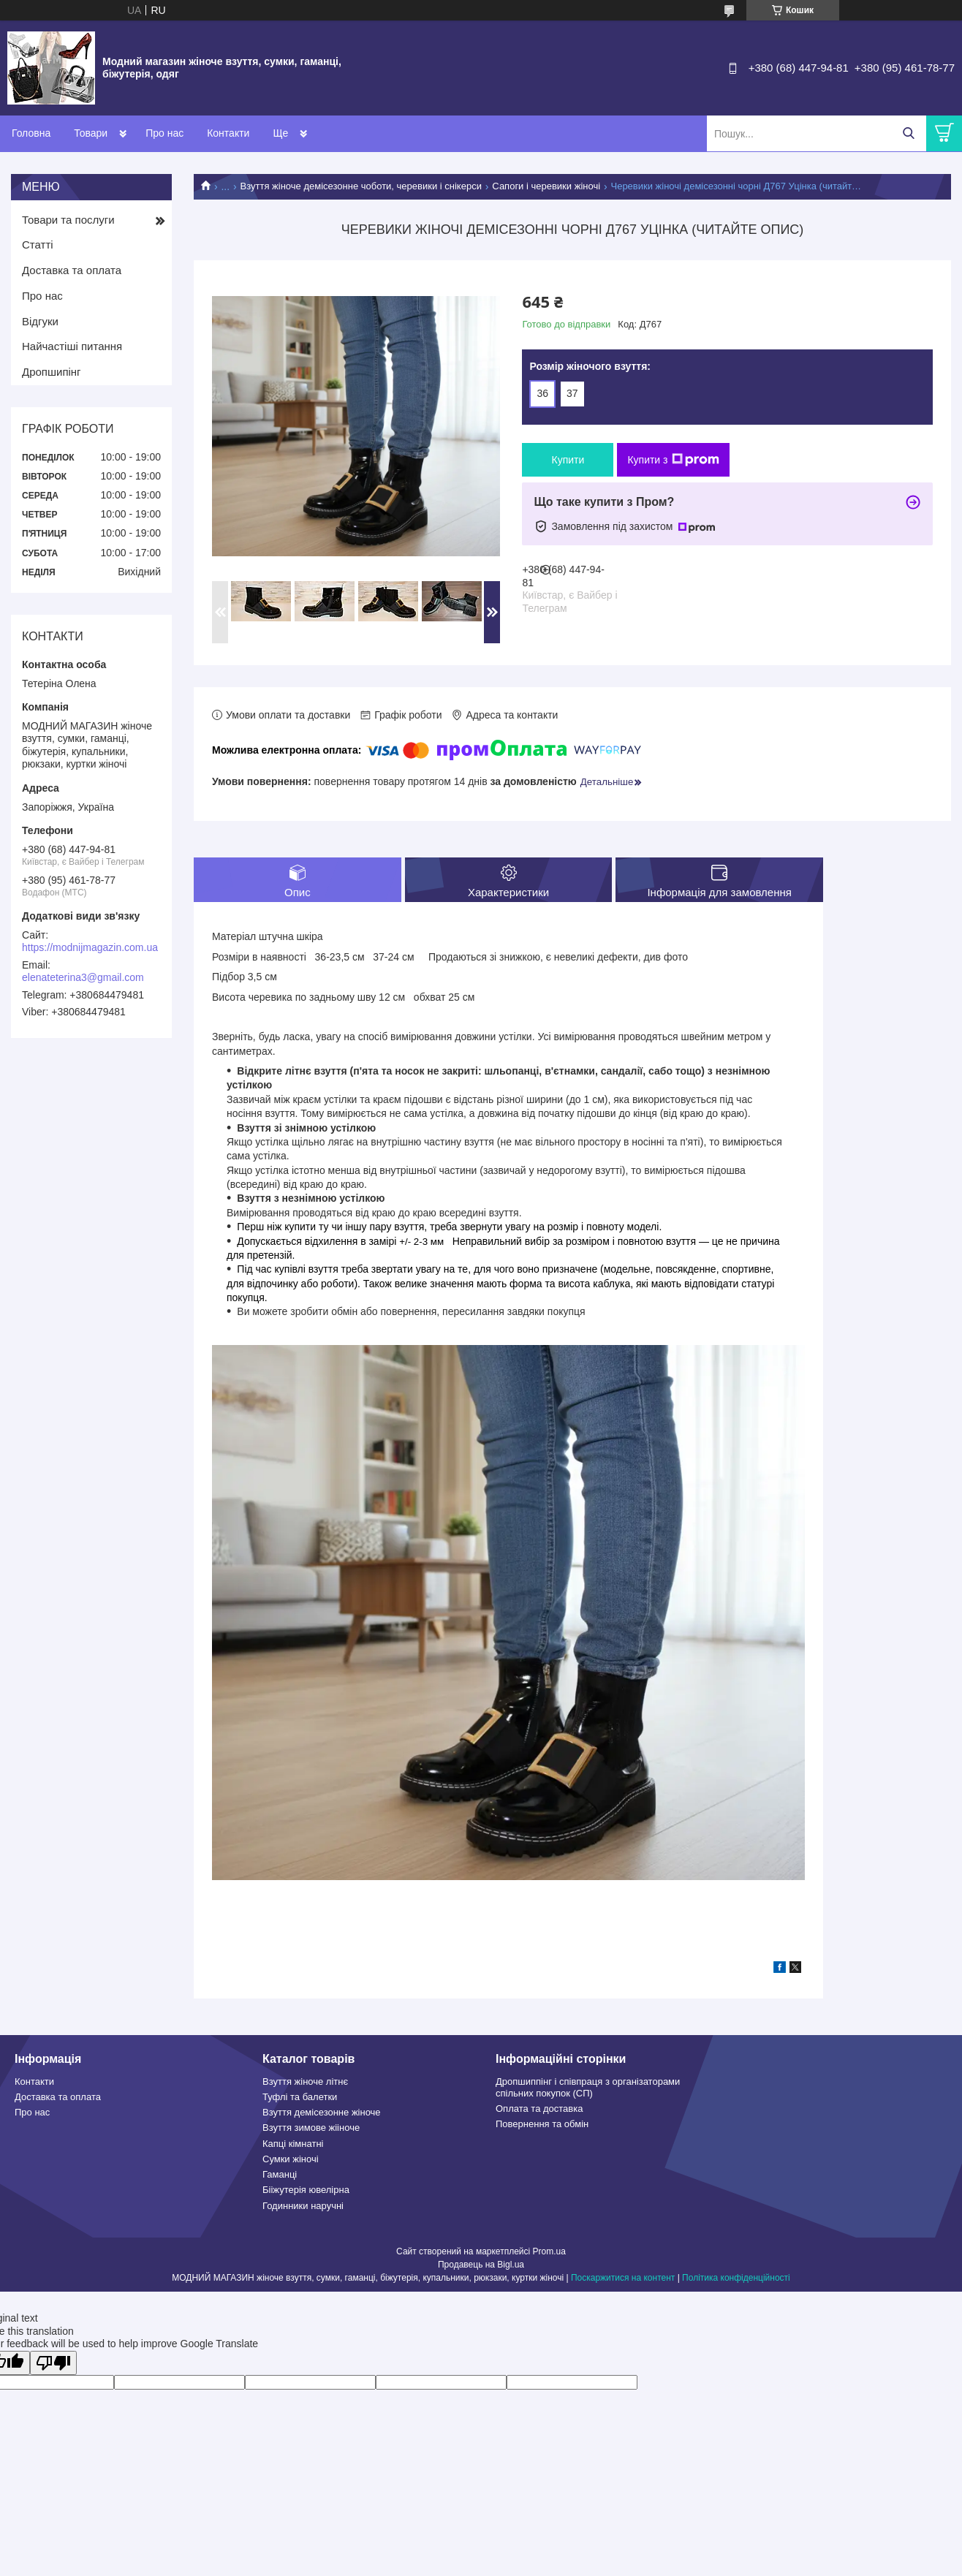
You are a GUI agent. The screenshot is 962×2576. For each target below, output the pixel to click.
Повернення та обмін (542, 2123)
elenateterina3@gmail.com (83, 977)
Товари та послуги (68, 219)
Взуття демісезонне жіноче (321, 2112)
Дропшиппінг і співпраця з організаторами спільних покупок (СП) (588, 2087)
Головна (31, 133)
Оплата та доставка (539, 2108)
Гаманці (279, 2174)
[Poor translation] (53, 2363)
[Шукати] (908, 133)
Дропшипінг (51, 371)
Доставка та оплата (71, 270)
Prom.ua (549, 2251)
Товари (90, 133)
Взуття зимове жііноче (311, 2127)
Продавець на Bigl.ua (481, 2264)
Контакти (228, 133)
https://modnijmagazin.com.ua (90, 947)
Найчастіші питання (72, 346)
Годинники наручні (303, 2205)
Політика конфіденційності (736, 2278)
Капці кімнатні (292, 2143)
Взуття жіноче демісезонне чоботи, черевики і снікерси (361, 186)
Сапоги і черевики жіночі (546, 186)
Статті (37, 244)
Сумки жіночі (290, 2158)
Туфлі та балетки (299, 2096)
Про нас (164, 133)
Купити (567, 460)
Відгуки (40, 321)
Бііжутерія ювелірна (305, 2189)
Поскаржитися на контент (623, 2278)
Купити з (673, 459)
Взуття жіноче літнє (305, 2081)
